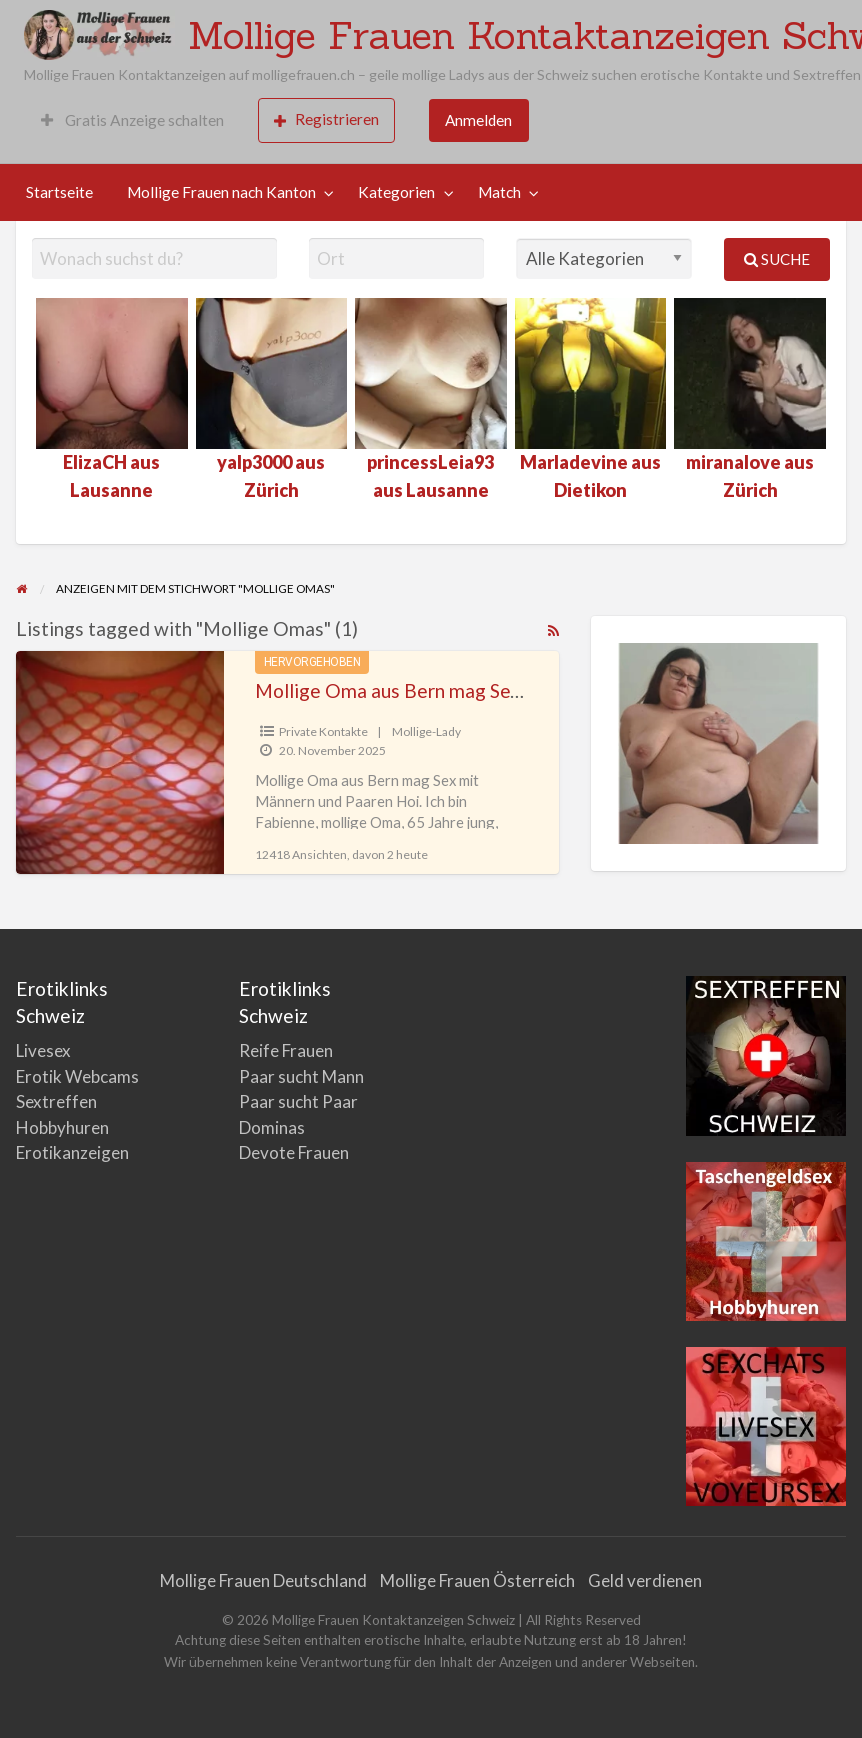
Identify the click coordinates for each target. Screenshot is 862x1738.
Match (499, 192)
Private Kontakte (323, 731)
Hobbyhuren (62, 1127)
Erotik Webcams (77, 1076)
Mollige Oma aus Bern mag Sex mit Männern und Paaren (493, 690)
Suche (777, 259)
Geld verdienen (645, 1580)
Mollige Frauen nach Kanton (221, 192)
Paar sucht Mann (301, 1076)
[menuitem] (132, 120)
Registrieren (326, 119)
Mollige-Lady (426, 731)
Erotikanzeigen (72, 1152)
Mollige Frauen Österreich (477, 1580)
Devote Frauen (294, 1152)
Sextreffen (56, 1101)
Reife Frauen (286, 1050)
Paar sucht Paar (298, 1101)
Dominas (272, 1127)
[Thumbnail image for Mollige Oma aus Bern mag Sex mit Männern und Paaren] (120, 762)
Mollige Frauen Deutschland (263, 1580)
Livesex (43, 1050)
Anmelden (478, 120)
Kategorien (396, 192)
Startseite (59, 192)
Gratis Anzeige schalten (132, 120)
